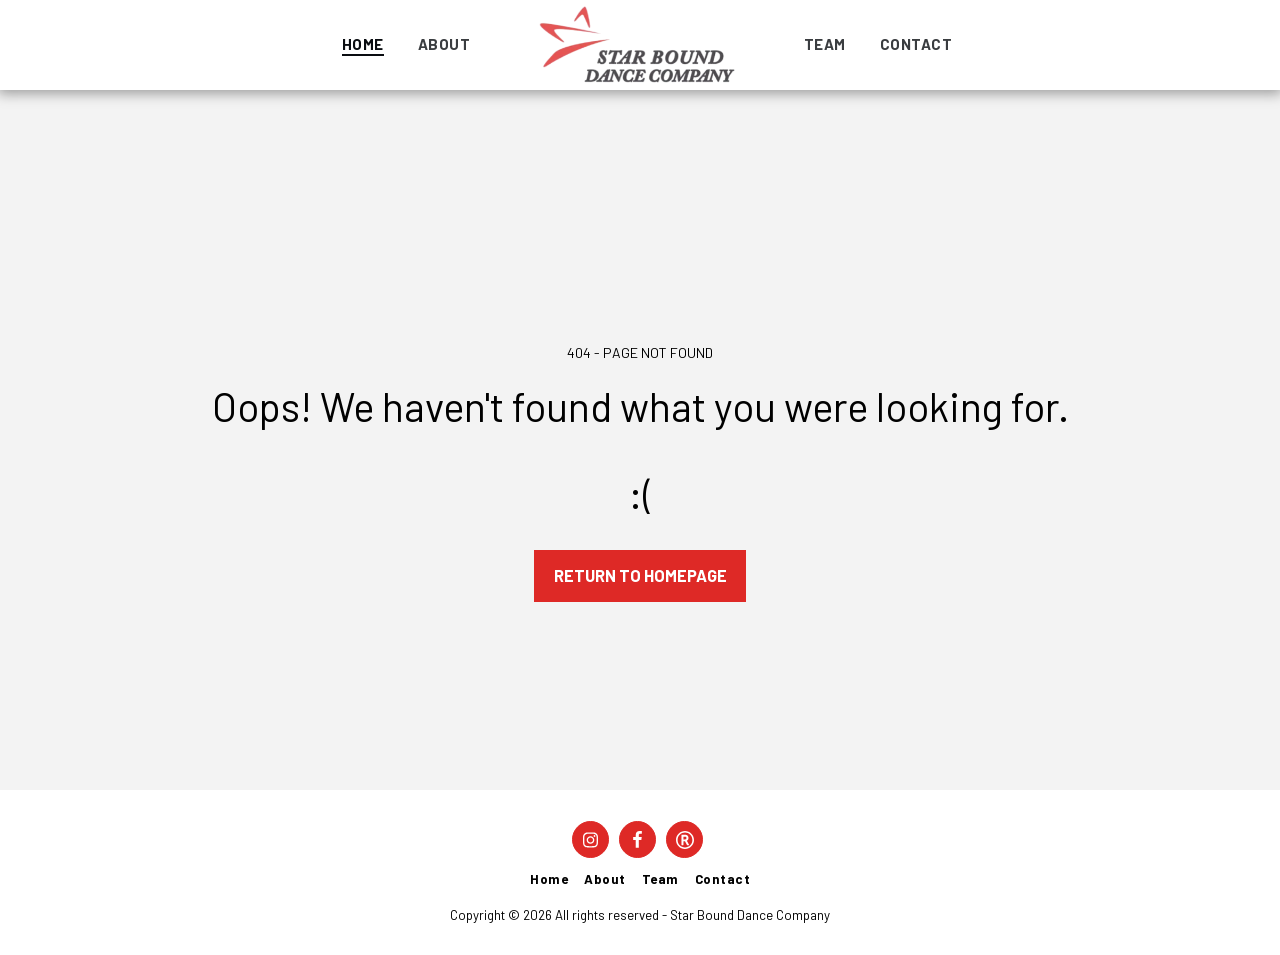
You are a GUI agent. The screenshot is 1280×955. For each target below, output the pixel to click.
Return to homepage (640, 575)
